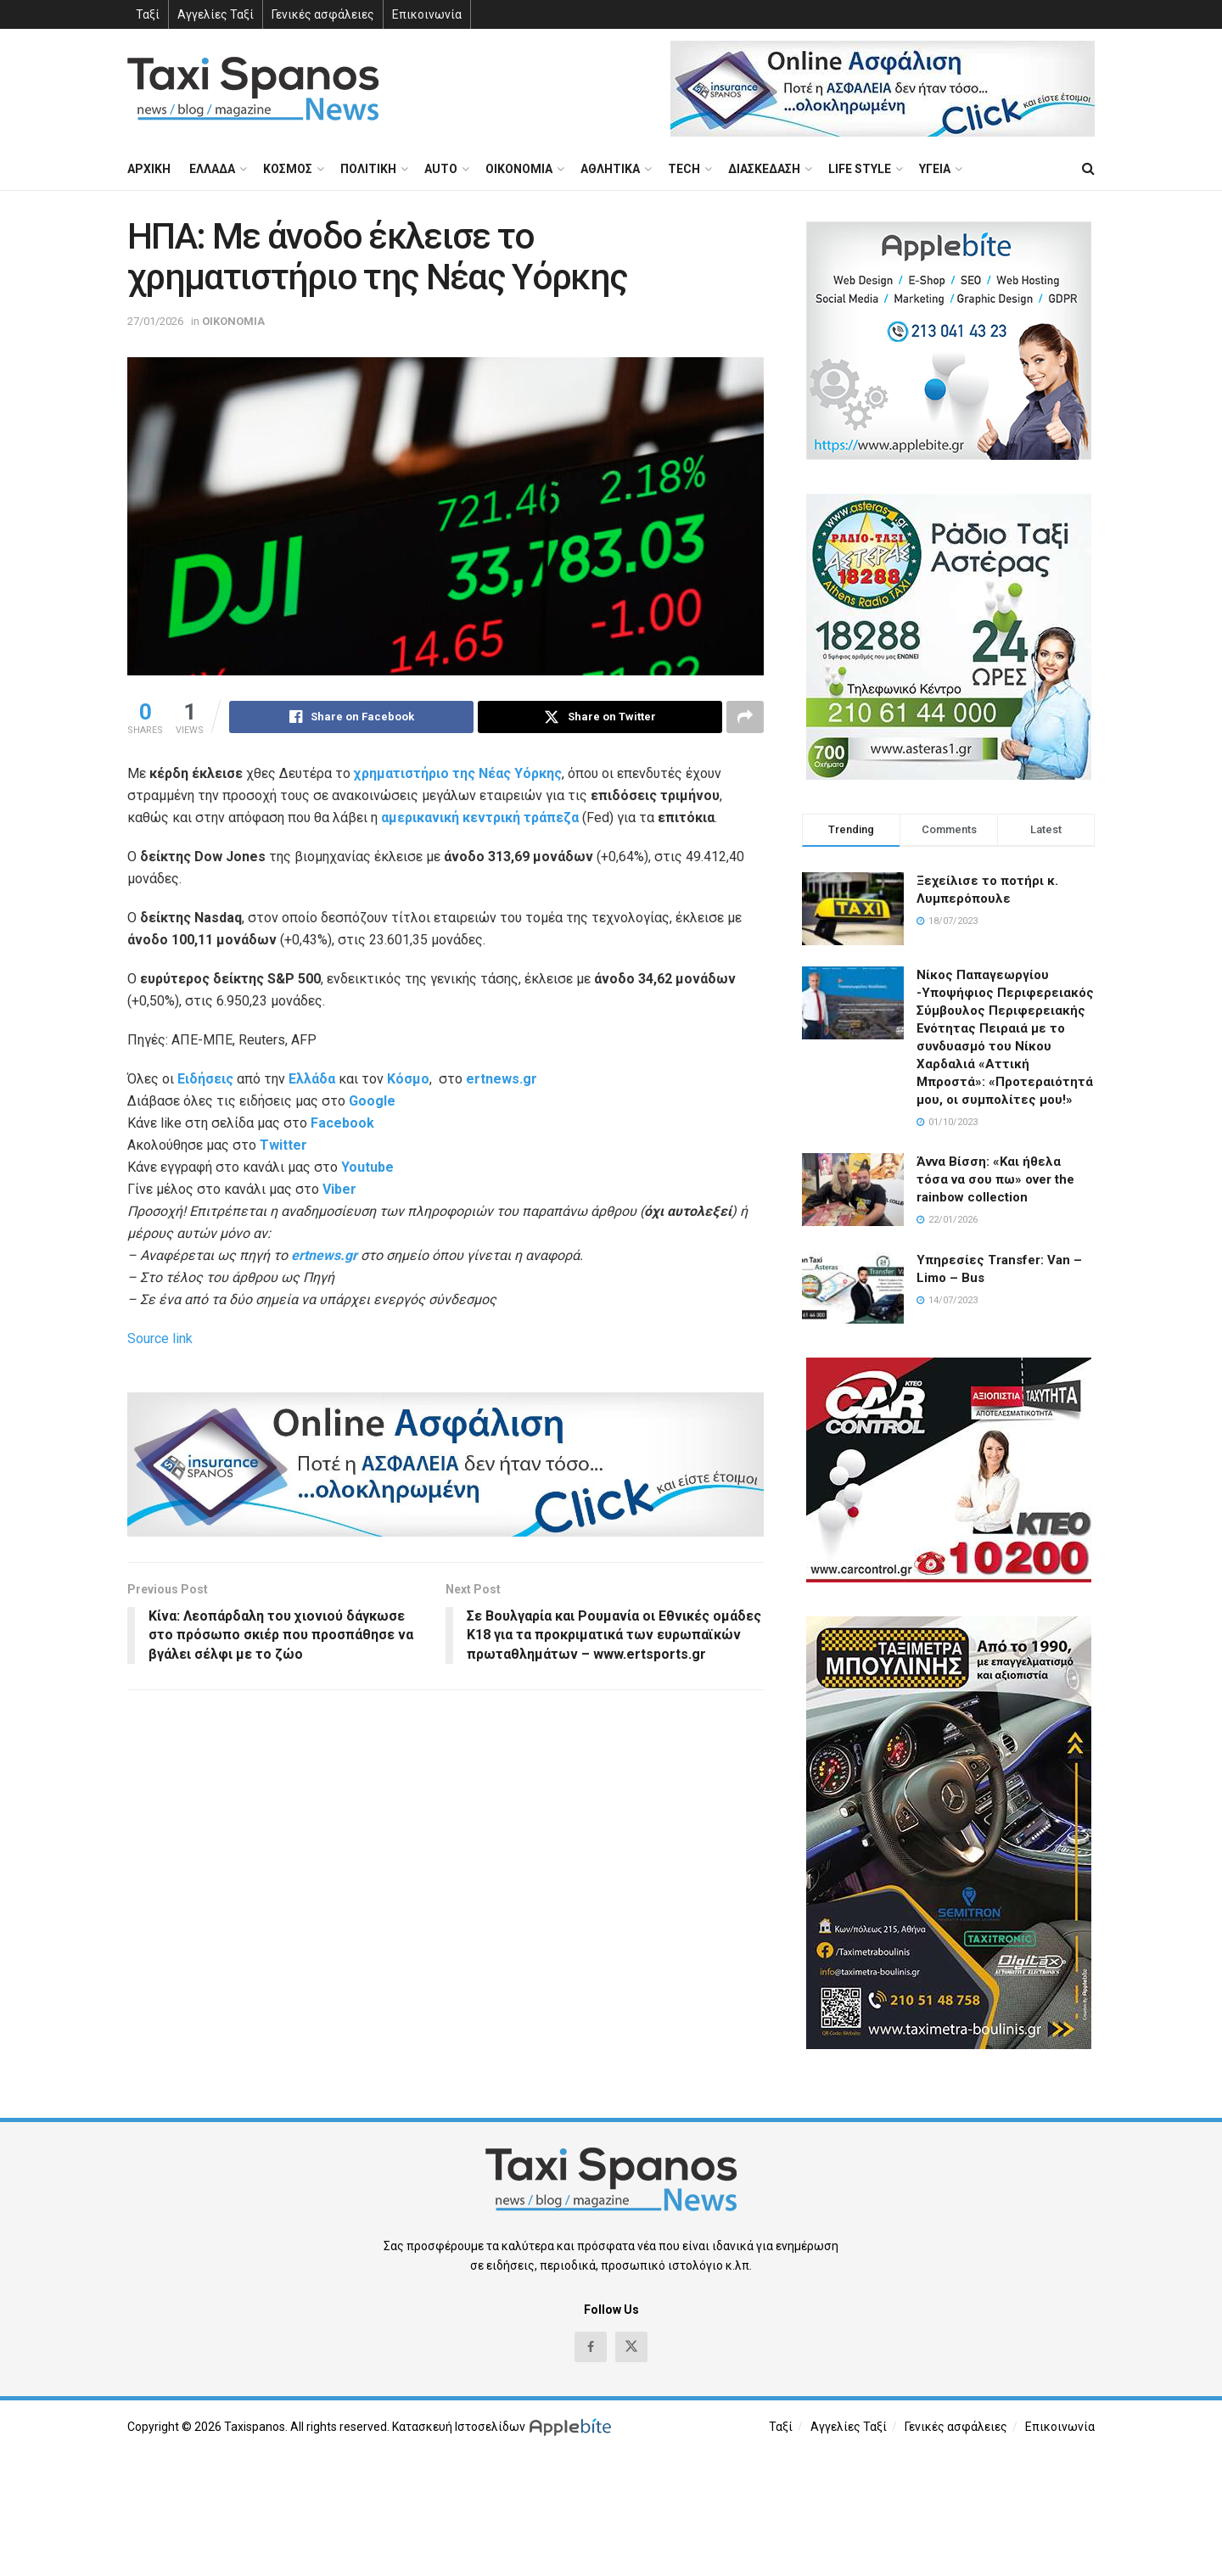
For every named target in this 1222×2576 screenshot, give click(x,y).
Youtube (367, 1167)
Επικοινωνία (427, 14)
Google (372, 1101)
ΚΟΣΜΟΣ (287, 169)
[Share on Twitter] (600, 717)
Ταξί (148, 14)
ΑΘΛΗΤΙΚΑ (610, 169)
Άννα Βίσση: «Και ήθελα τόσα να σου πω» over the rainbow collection (995, 1179)
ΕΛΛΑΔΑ (212, 169)
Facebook (342, 1123)
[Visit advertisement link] (882, 89)
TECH (684, 169)
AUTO (440, 169)
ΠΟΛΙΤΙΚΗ (368, 169)
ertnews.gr (324, 1255)
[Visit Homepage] (252, 88)
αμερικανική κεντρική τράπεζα (480, 817)
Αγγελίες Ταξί (215, 14)
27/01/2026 (155, 321)
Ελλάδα (312, 1079)
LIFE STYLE (859, 169)
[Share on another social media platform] (745, 717)
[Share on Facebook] (351, 717)
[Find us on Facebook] (591, 2347)
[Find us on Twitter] (631, 2347)
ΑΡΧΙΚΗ (149, 169)
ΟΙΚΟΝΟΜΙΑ (518, 169)
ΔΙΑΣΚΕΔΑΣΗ (764, 169)
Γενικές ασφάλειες (323, 14)
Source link (160, 1338)
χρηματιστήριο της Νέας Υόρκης (458, 773)
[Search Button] (1088, 169)
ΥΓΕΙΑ (934, 169)
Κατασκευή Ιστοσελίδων (458, 2426)
